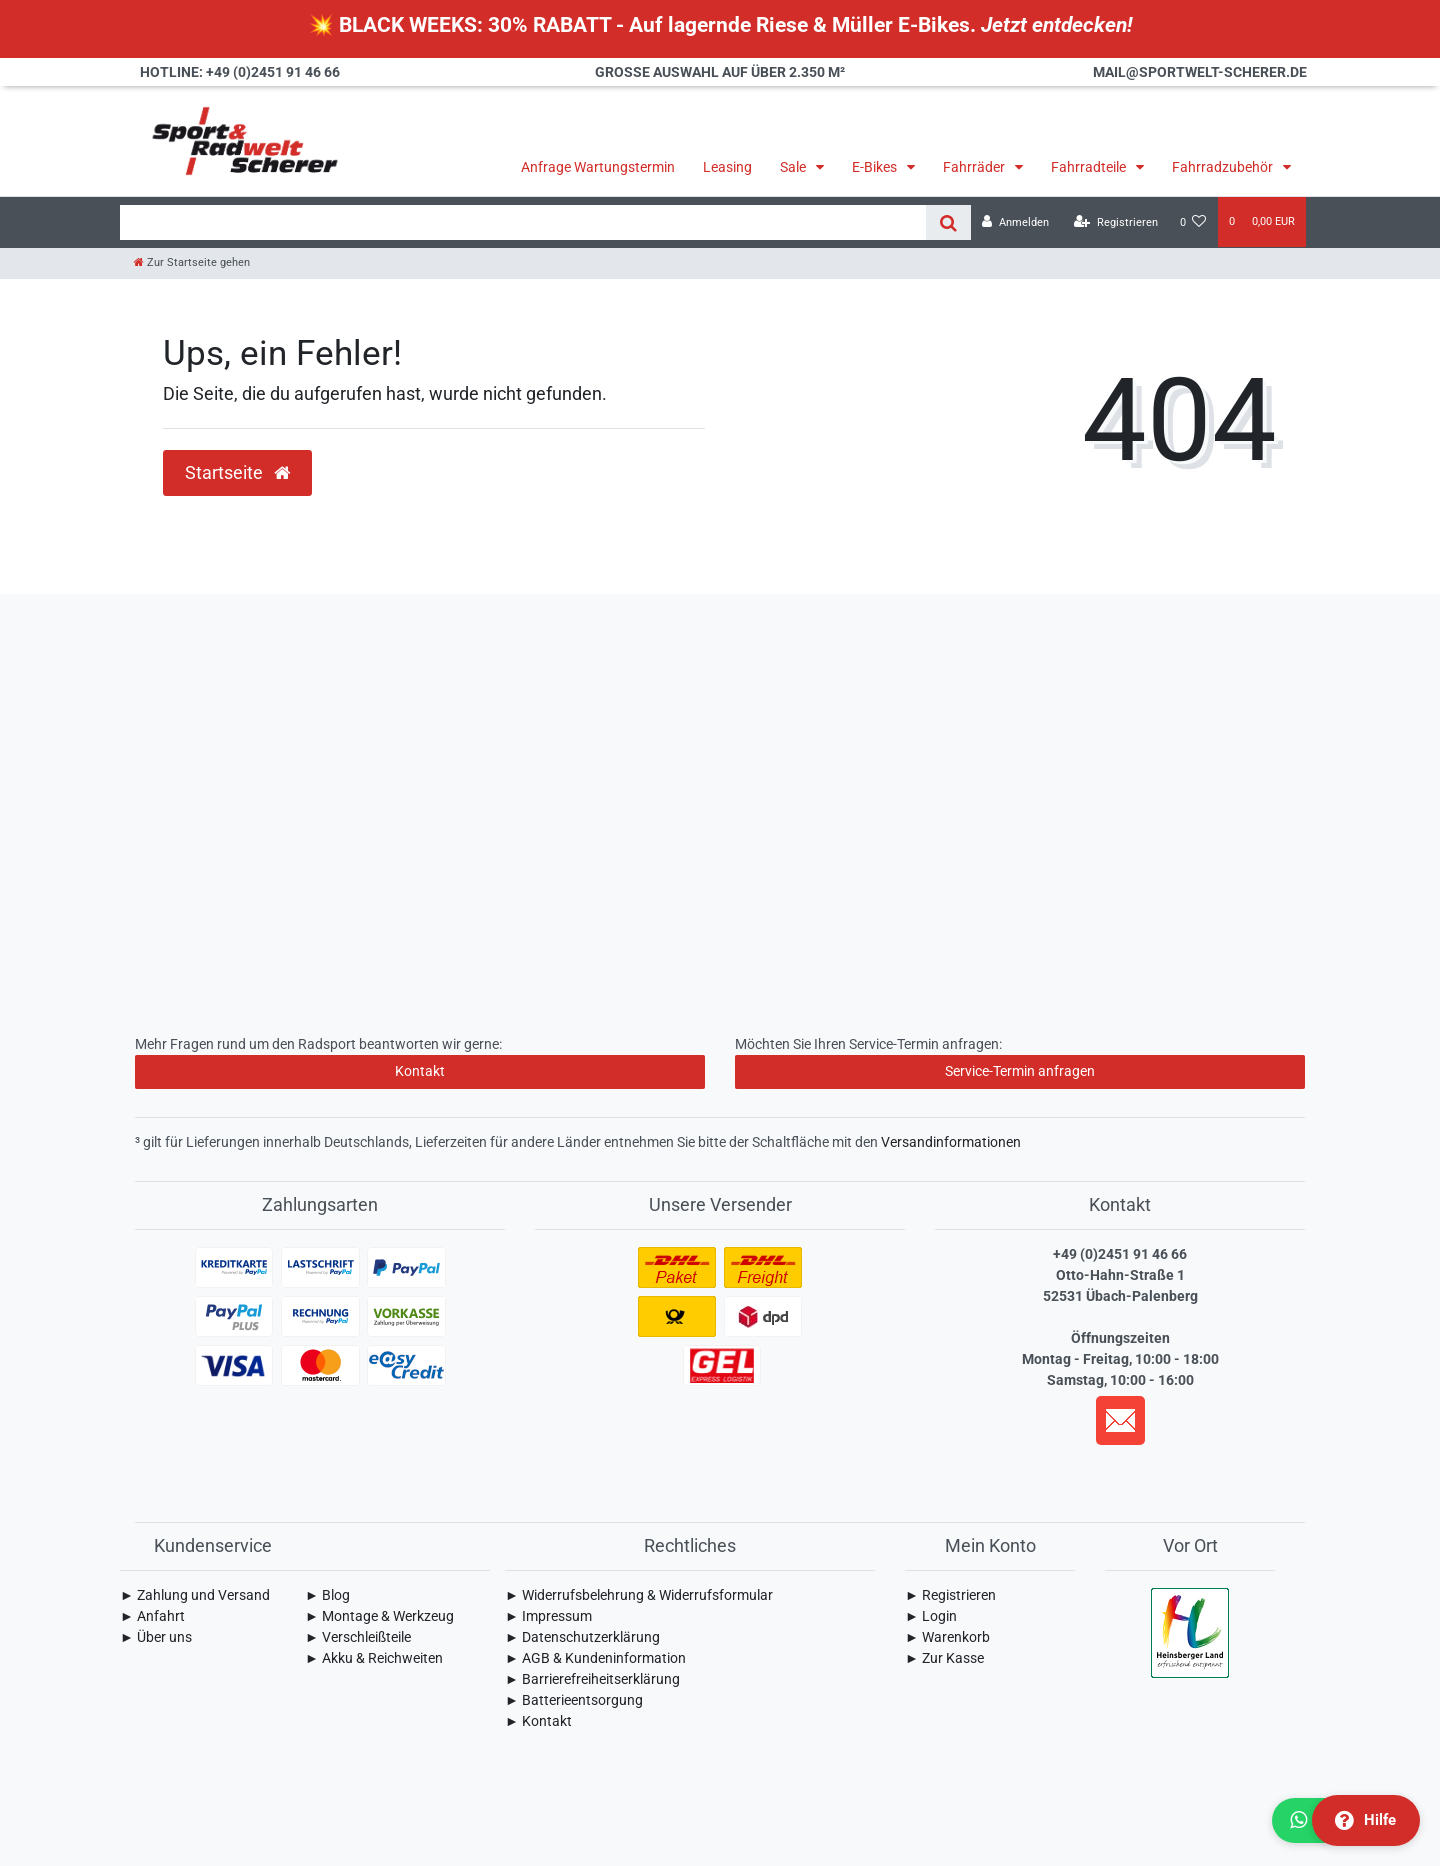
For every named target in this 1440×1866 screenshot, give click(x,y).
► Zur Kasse (944, 1658)
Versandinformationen (951, 1142)
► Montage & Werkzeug (379, 1616)
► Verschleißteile (358, 1637)
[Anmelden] (1015, 222)
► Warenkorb (947, 1637)
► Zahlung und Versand (195, 1595)
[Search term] (523, 222)
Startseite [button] (237, 473)
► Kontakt (538, 1721)
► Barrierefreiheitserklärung (592, 1679)
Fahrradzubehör (1224, 167)
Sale (794, 167)
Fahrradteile (1090, 167)
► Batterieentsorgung (574, 1700)
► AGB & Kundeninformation (595, 1658)
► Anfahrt (152, 1616)
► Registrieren (950, 1595)
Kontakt (420, 1071)
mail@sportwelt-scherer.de (1200, 72)
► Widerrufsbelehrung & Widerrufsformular (639, 1595)
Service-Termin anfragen (1020, 1071)
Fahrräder (975, 167)
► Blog (327, 1595)
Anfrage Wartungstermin (598, 167)
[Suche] (948, 222)
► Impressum (548, 1616)
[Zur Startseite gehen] (192, 262)
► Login (931, 1616)
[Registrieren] (1116, 222)
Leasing (727, 167)
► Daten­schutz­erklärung (582, 1637)
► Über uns (156, 1637)
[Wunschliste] (1193, 222)
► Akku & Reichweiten (374, 1658)
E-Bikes (876, 167)
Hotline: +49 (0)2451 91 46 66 (240, 72)
